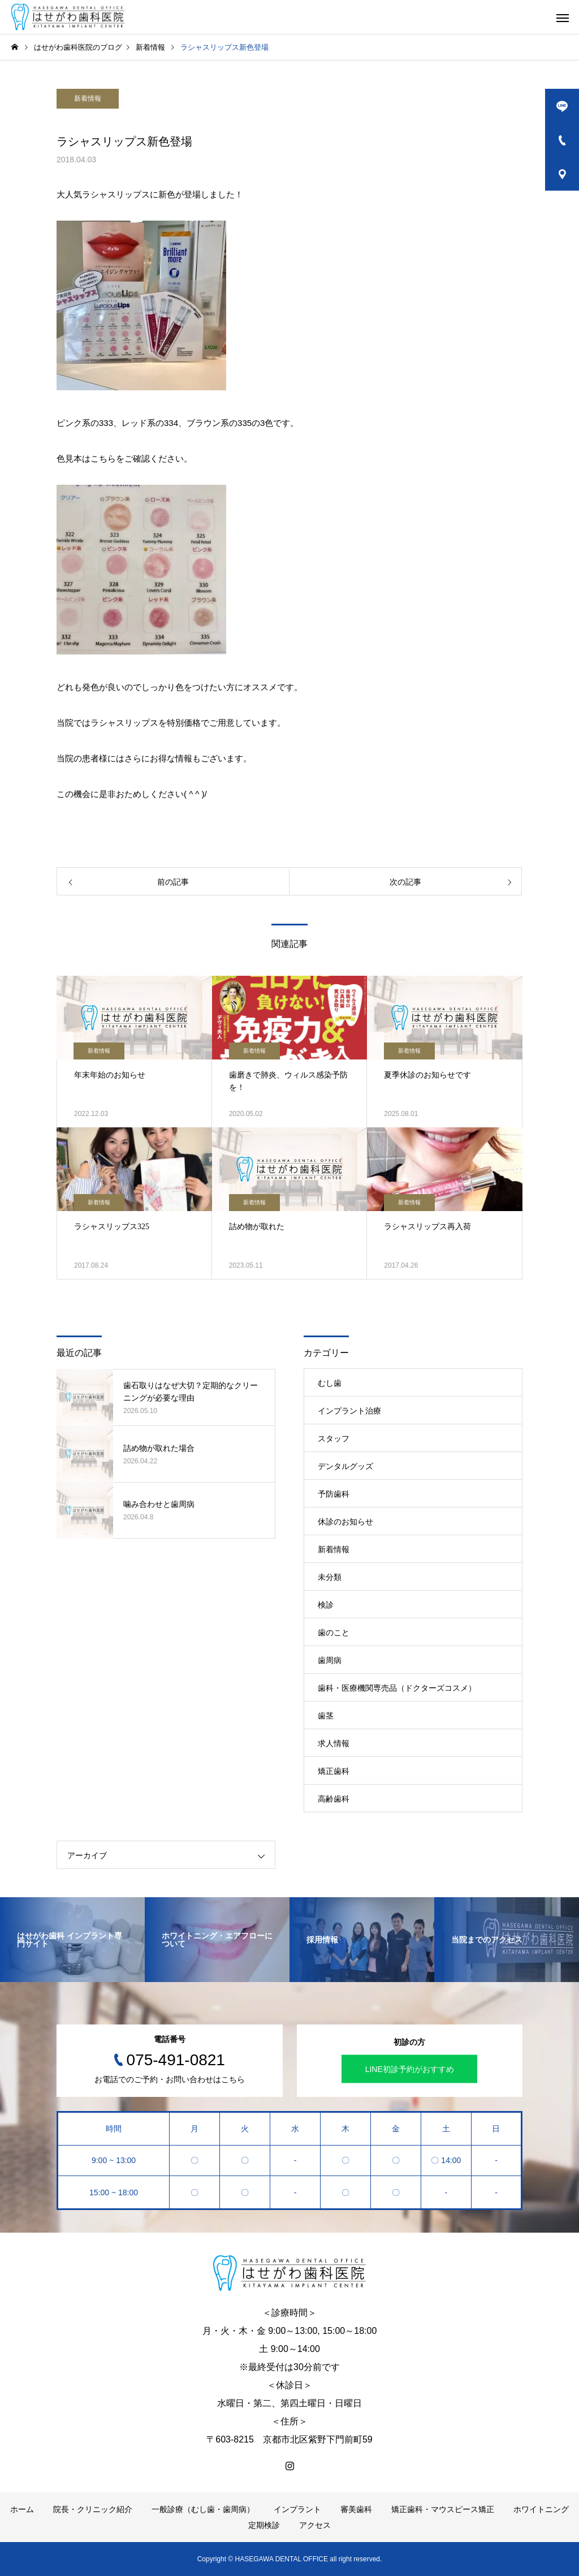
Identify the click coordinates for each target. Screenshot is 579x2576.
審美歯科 (356, 2509)
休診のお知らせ (345, 1521)
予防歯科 (333, 1493)
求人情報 (333, 1743)
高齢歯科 (333, 1798)
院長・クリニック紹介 (92, 2509)
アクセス (315, 2525)
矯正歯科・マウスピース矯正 (442, 2509)
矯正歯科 (333, 1771)
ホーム (22, 2509)
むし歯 (330, 1383)
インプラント (297, 2509)
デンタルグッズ (345, 1466)
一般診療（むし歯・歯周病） (203, 2509)
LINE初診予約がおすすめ (409, 2069)
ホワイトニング (541, 2509)
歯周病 (330, 1660)
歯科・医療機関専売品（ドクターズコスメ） (397, 1687)
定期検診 (264, 2525)
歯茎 (326, 1715)
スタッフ (333, 1438)
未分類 (330, 1577)
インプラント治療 (349, 1410)
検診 (326, 1604)
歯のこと (333, 1632)
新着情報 (87, 98)
